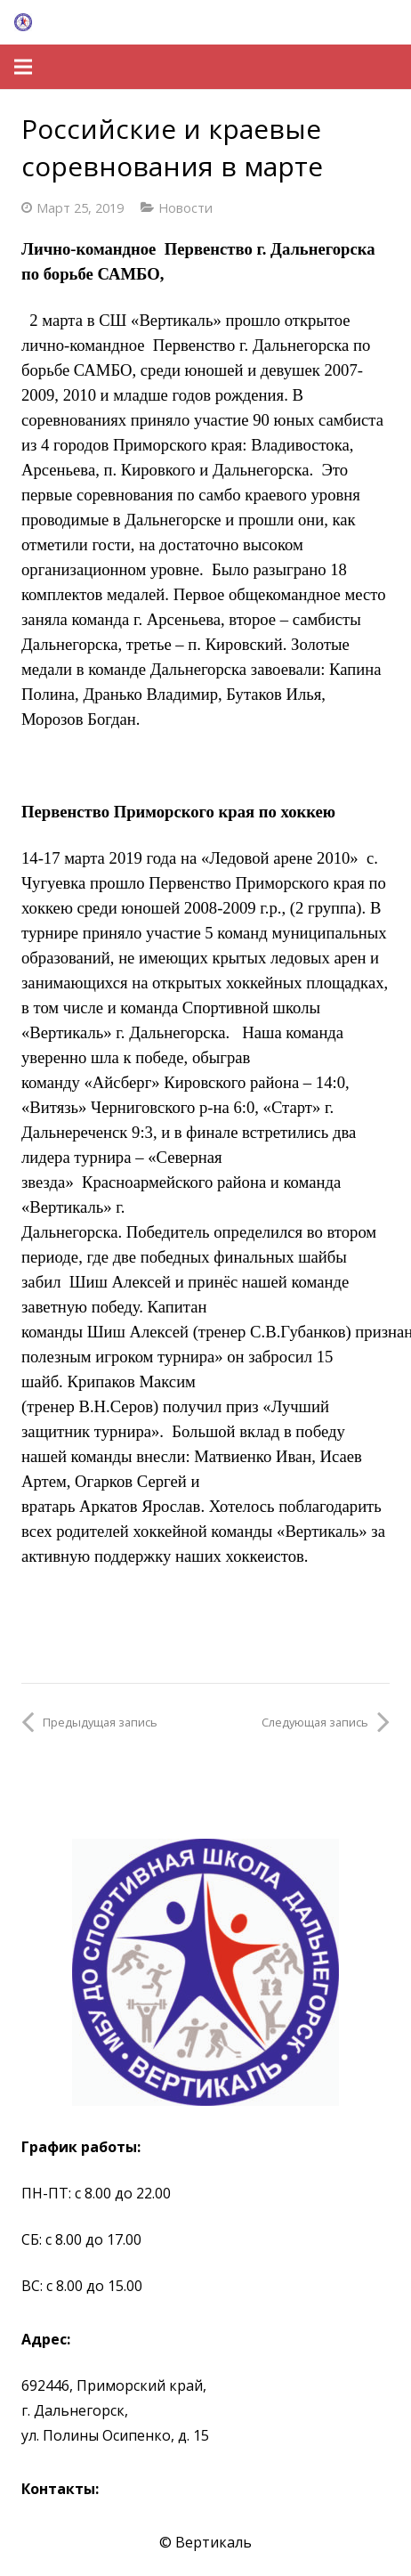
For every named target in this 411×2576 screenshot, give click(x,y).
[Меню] (23, 67)
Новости (185, 207)
